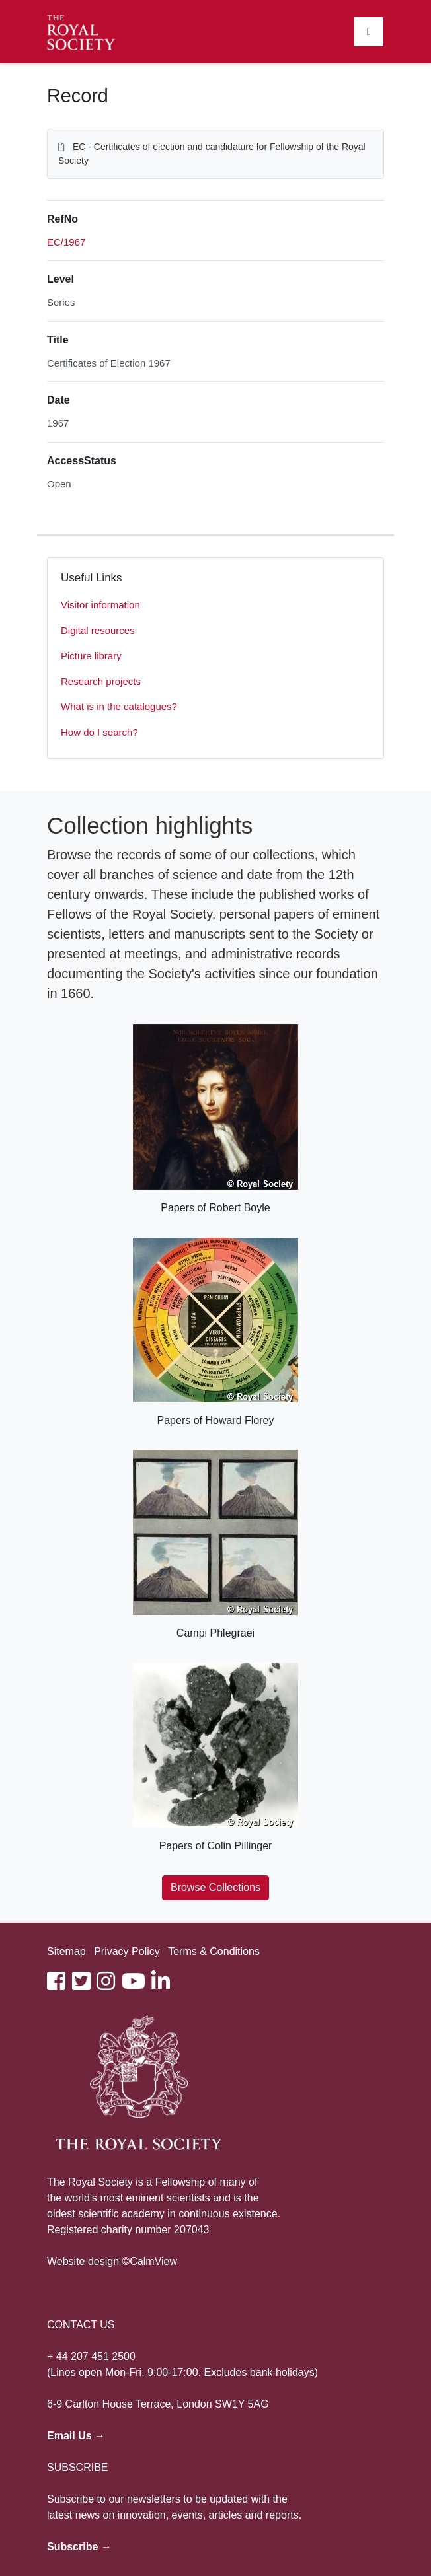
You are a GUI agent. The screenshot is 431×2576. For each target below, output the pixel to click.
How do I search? (99, 732)
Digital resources (98, 630)
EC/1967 (66, 242)
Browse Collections (215, 1887)
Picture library (91, 655)
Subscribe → (79, 2546)
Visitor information (100, 604)
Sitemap (66, 1951)
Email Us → (76, 2435)
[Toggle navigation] (368, 31)
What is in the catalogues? (119, 706)
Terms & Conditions (214, 1951)
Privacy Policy (127, 1951)
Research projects (101, 681)
